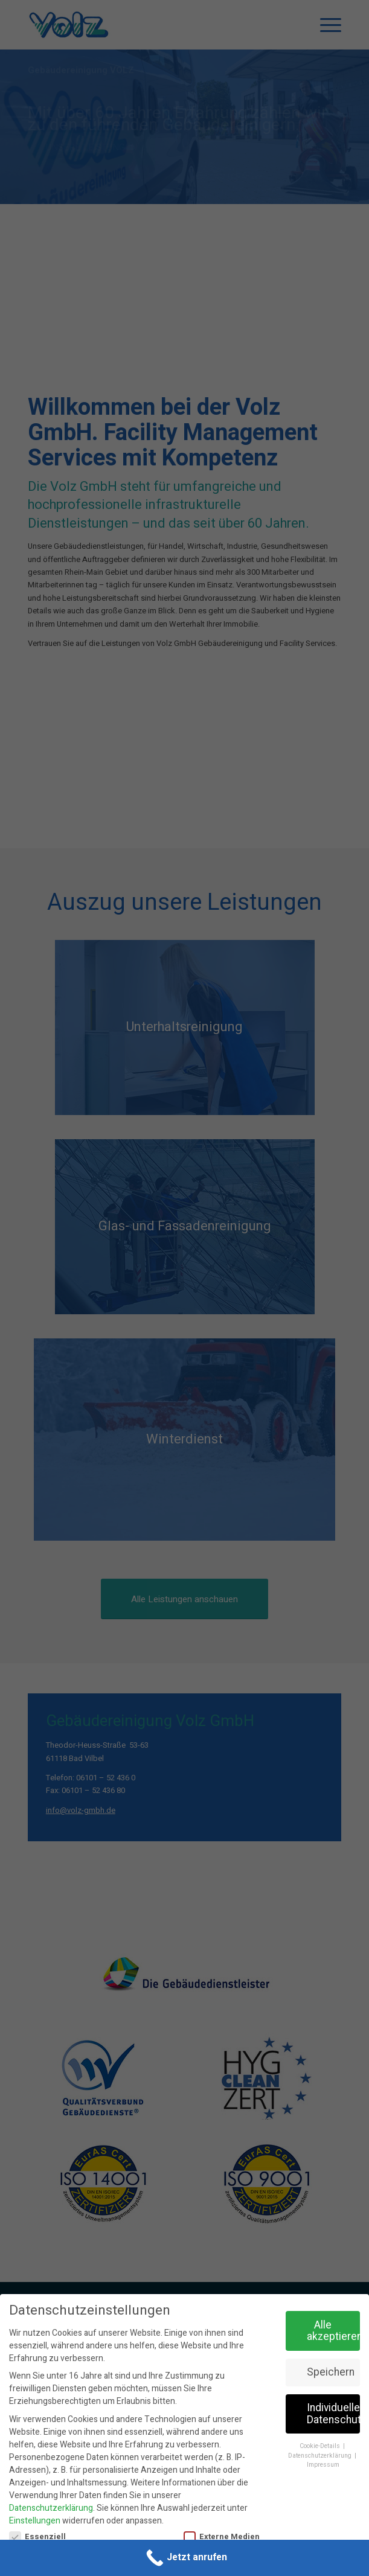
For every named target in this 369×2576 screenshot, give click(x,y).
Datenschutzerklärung (51, 2508)
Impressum (323, 2464)
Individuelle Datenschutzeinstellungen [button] (333, 2413)
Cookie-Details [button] (321, 2445)
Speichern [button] (331, 2372)
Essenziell (37, 2536)
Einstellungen (34, 2520)
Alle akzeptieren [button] (333, 2331)
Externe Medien (222, 2536)
